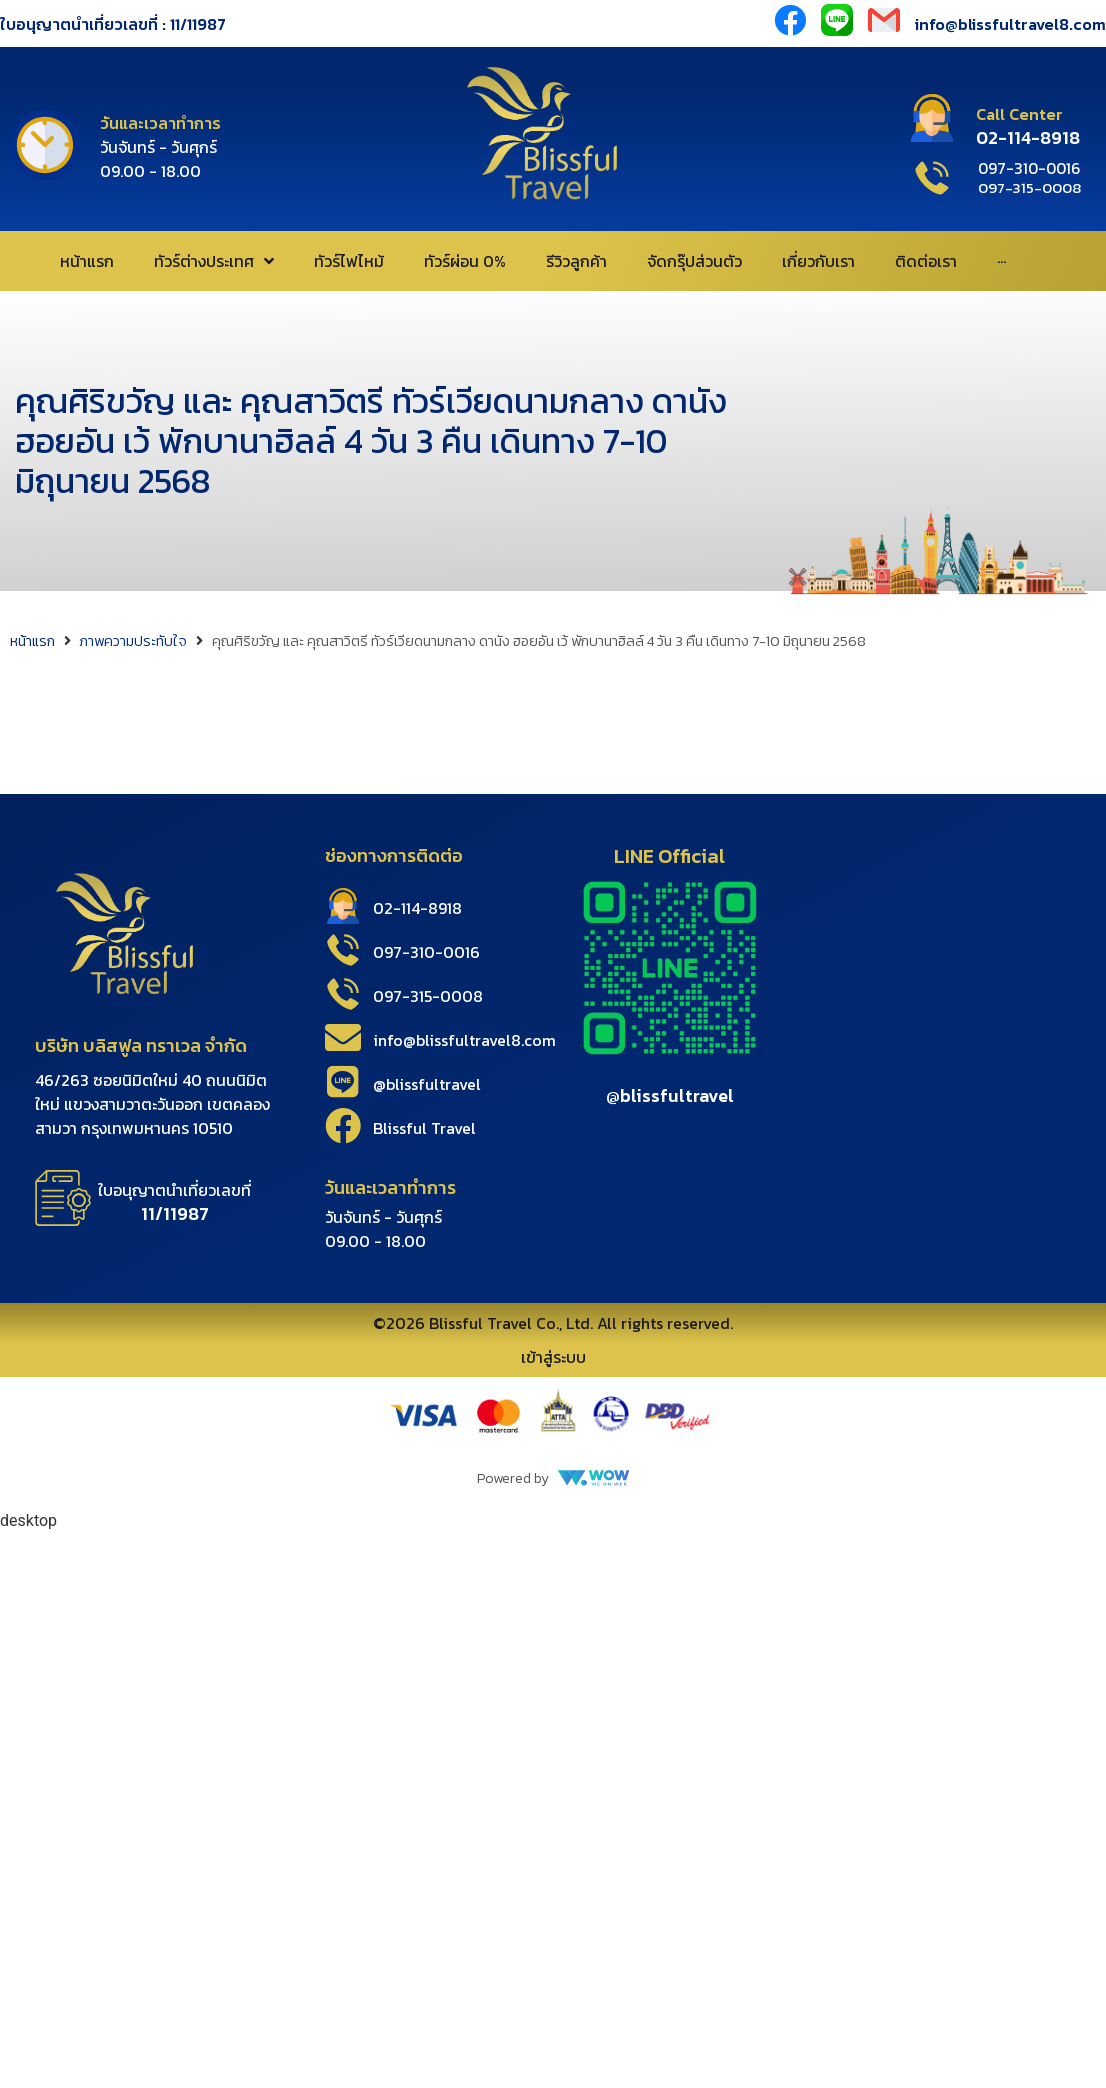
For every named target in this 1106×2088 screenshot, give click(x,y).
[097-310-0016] (343, 950)
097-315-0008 (428, 996)
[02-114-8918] (343, 906)
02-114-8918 (417, 908)
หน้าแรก (32, 641)
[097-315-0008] (343, 994)
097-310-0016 (426, 952)
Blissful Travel (424, 1128)
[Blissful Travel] (343, 1126)
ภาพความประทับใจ (133, 641)
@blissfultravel (427, 1084)
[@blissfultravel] (343, 1082)
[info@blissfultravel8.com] (343, 1038)
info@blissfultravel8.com (464, 1040)
